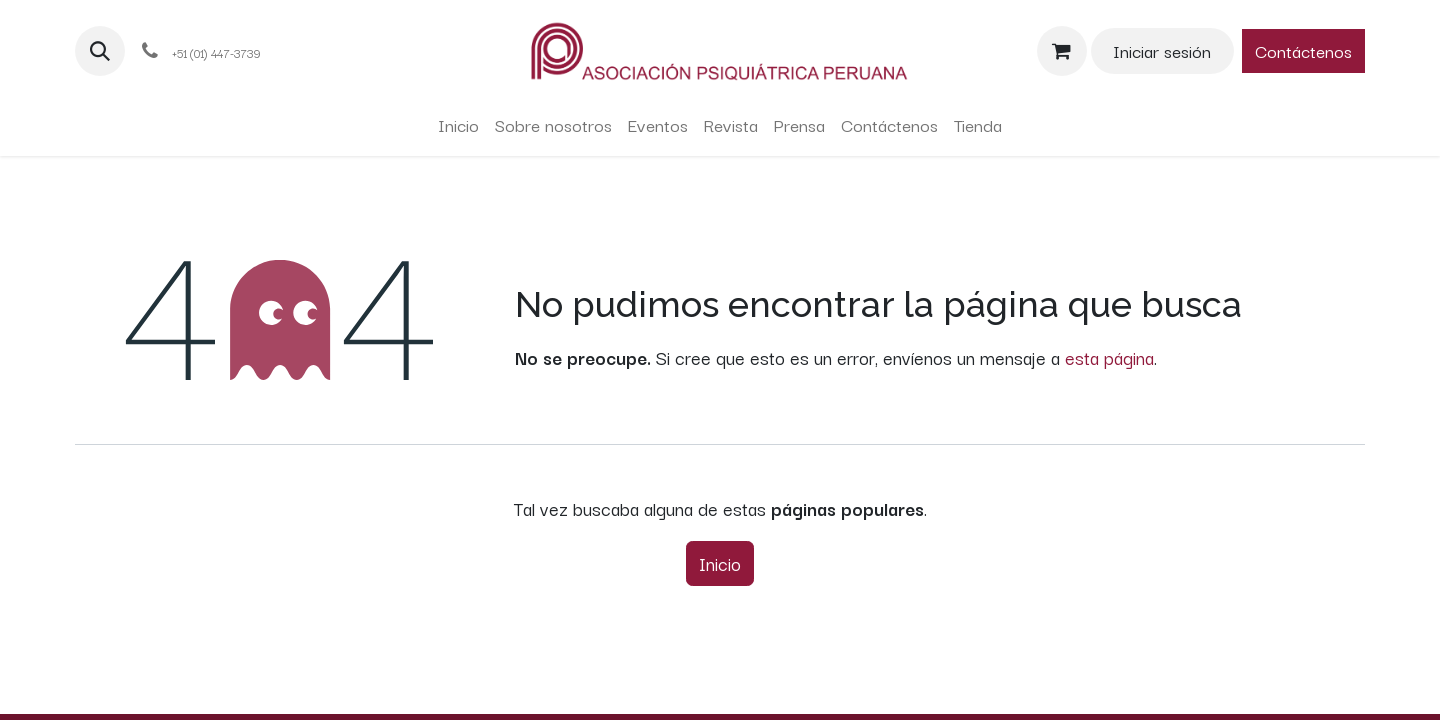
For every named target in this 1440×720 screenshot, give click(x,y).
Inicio (720, 563)
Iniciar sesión (1162, 50)
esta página (1109, 357)
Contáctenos (1303, 50)
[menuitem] (458, 125)
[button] (100, 51)
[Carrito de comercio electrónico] (1062, 51)
